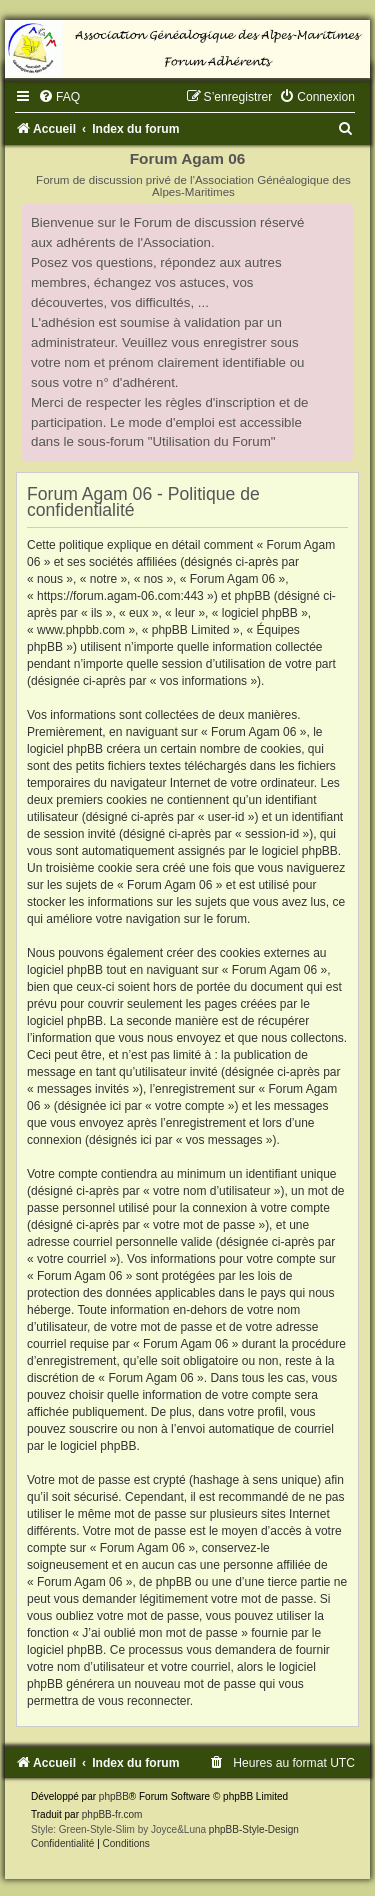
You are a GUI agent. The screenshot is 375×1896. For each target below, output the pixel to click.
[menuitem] (59, 97)
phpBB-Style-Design (254, 1829)
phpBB (114, 1796)
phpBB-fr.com (112, 1814)
